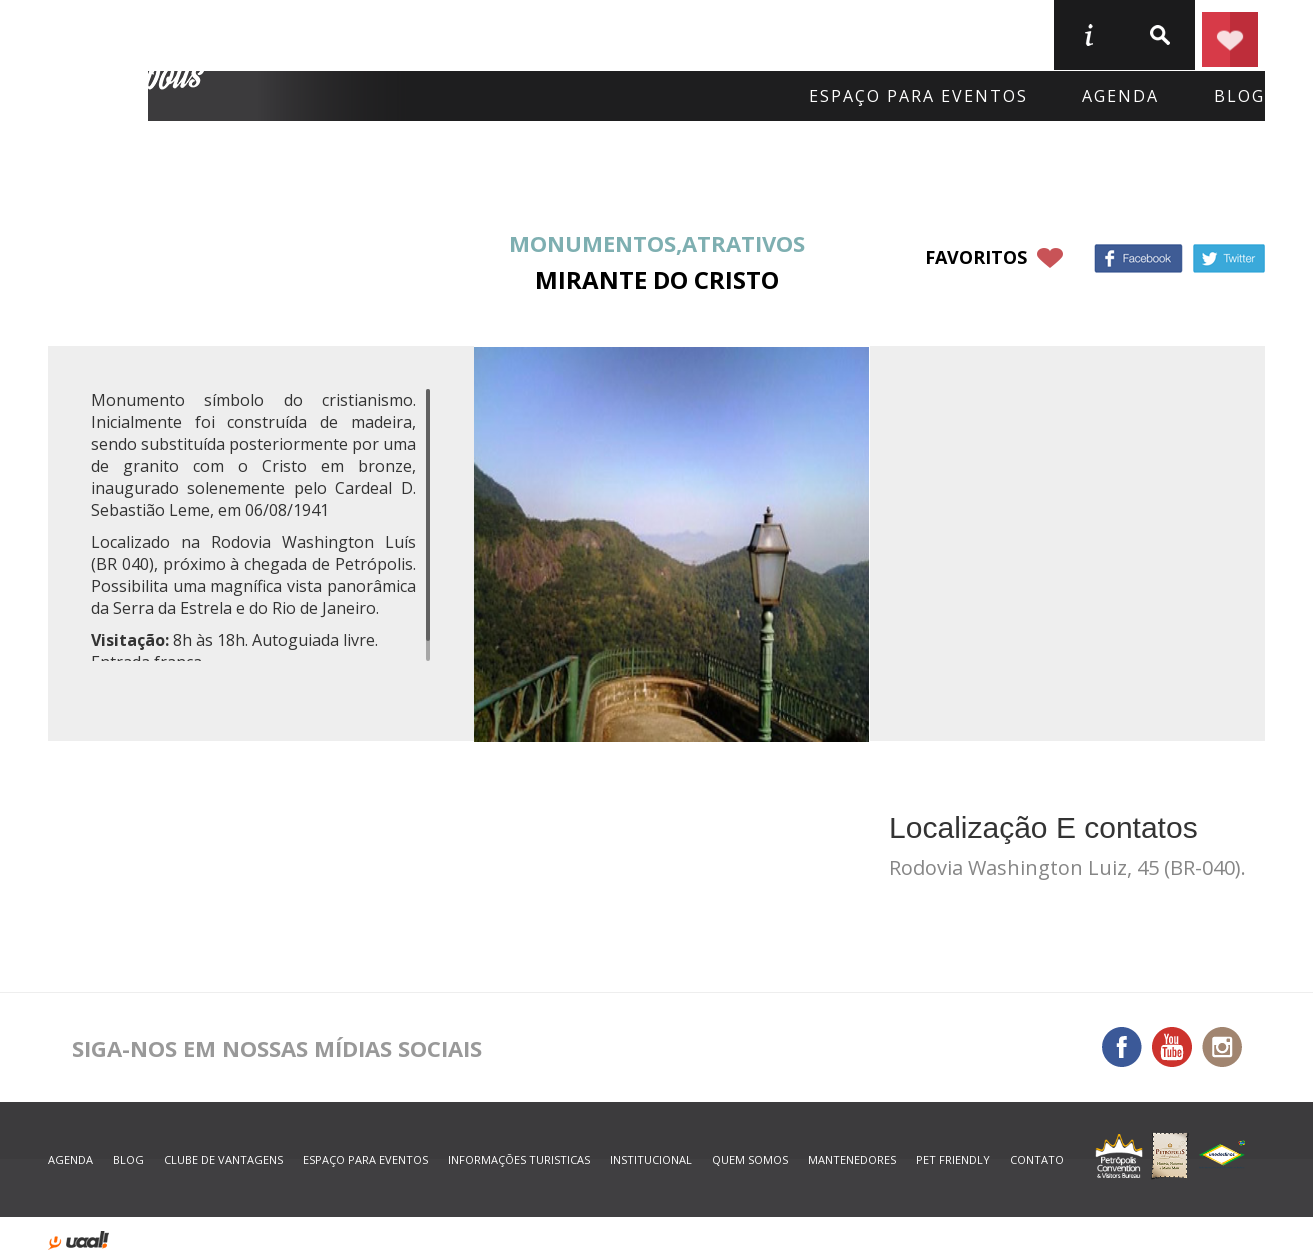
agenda (1120, 96)
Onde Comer (515, 34)
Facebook (1138, 258)
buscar (1159, 35)
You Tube (1172, 1047)
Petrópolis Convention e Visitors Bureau (129, 61)
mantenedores (852, 1159)
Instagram (1222, 1047)
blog (1239, 96)
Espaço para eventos (918, 96)
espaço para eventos (365, 1159)
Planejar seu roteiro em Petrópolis (1230, 35)
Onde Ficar (340, 34)
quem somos (750, 1159)
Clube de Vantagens (223, 1159)
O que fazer (695, 34)
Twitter (1229, 258)
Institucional (651, 1159)
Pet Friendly (953, 1159)
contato (1037, 1159)
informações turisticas (1088, 35)
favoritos (976, 257)
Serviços (859, 34)
